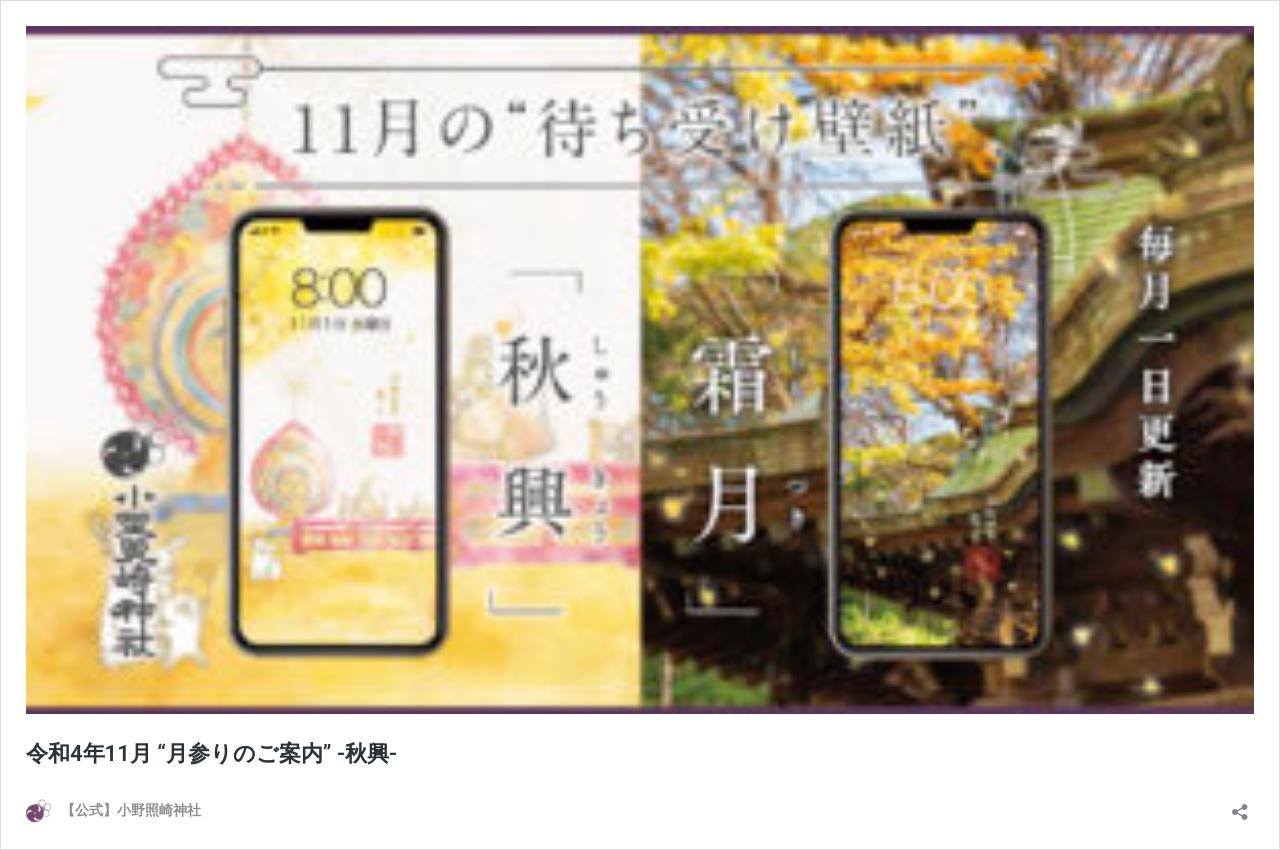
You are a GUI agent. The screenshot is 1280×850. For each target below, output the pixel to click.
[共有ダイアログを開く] (1240, 805)
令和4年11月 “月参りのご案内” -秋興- (211, 753)
